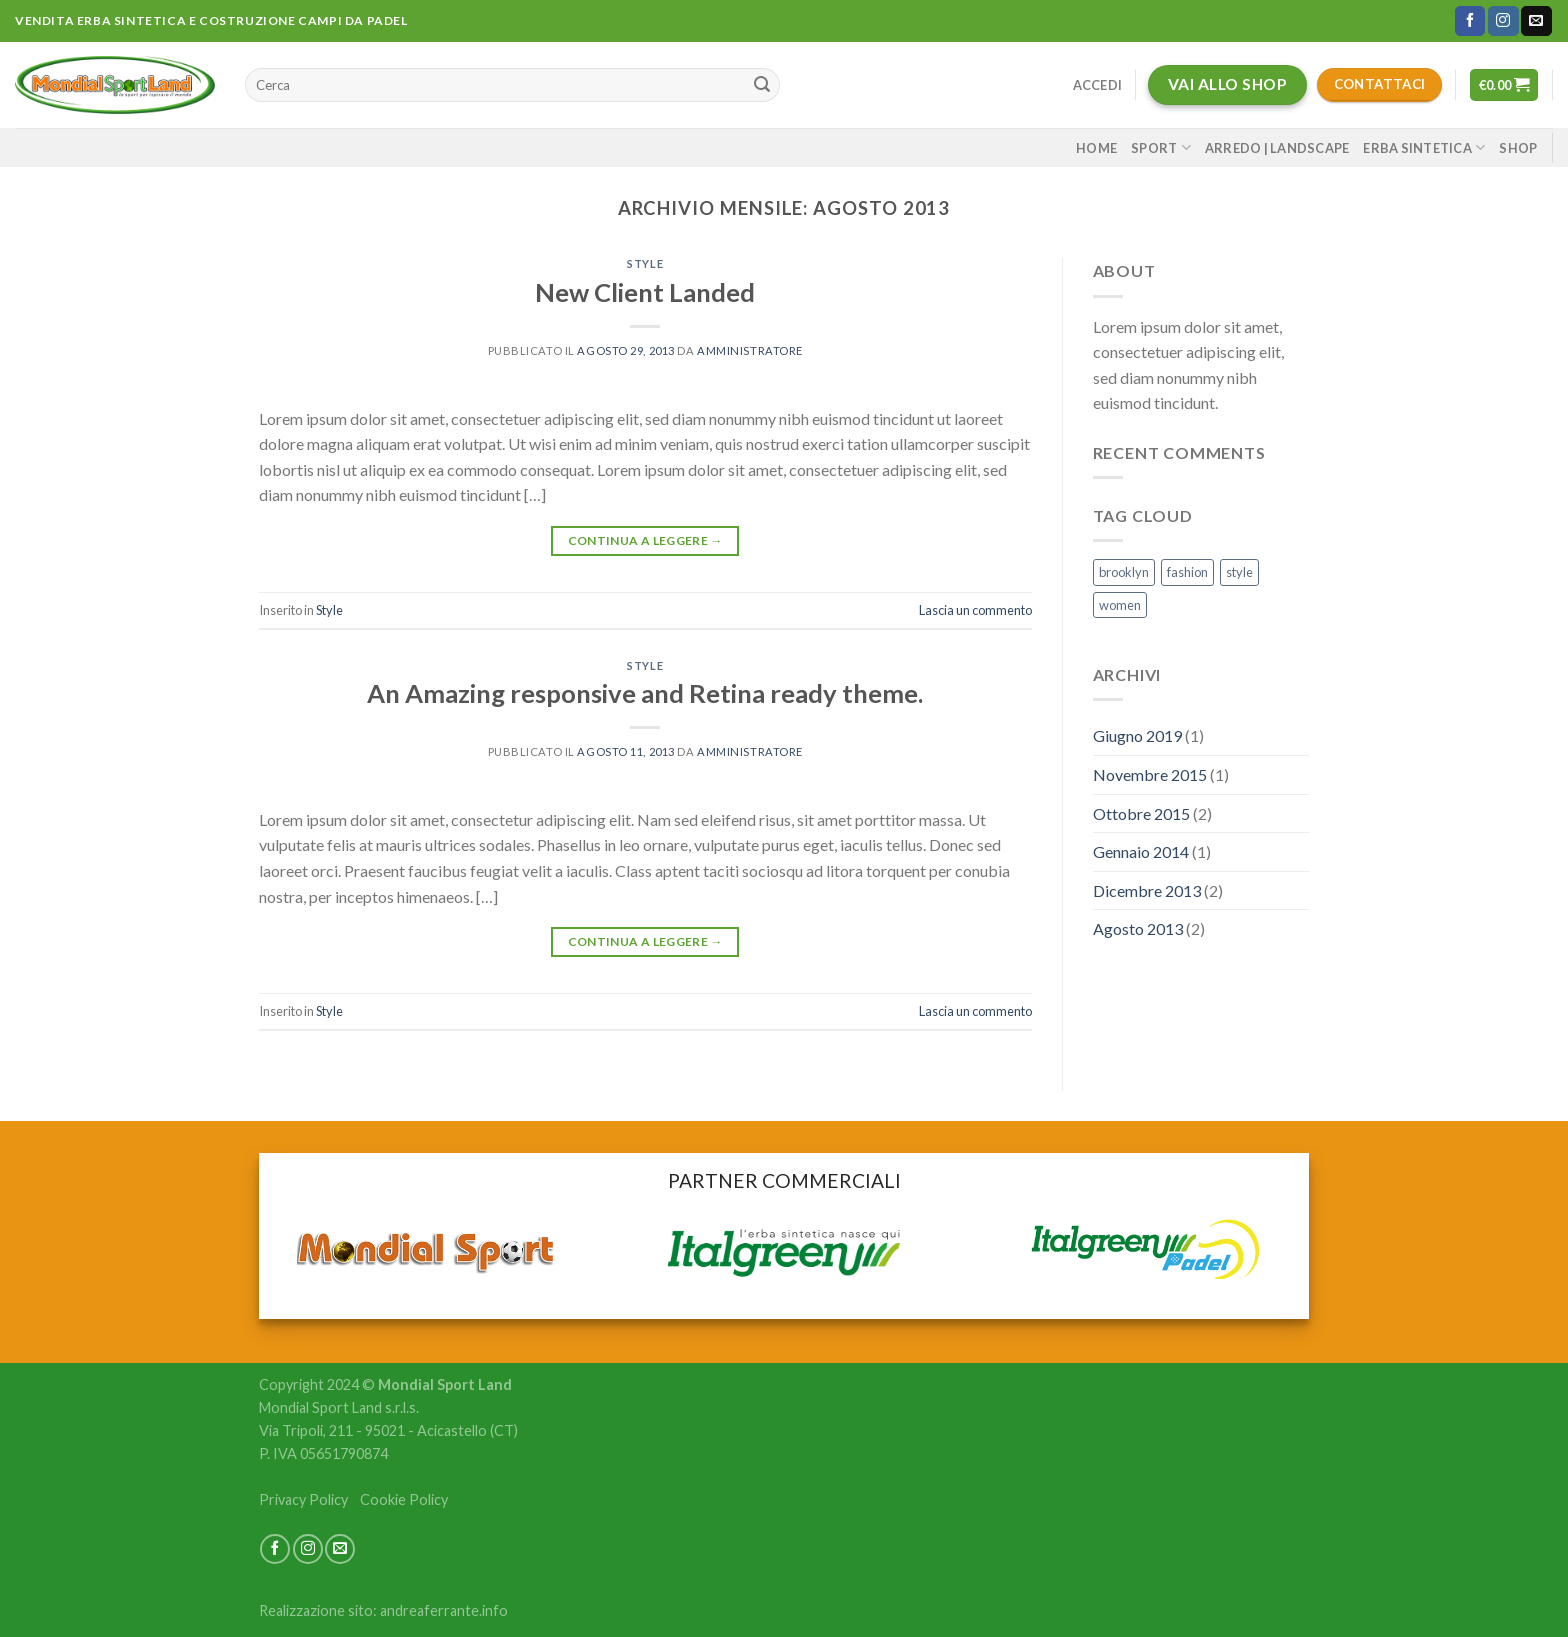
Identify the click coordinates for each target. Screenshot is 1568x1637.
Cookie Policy (404, 1499)
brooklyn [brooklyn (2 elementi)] (1124, 572)
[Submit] (762, 85)
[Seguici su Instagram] (1503, 21)
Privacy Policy (303, 1499)
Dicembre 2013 (1147, 890)
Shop (1518, 148)
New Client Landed (645, 292)
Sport (1161, 147)
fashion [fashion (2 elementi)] (1187, 572)
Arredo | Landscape (1277, 148)
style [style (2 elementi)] (1239, 572)
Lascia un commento (975, 610)
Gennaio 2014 (1141, 851)
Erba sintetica (1424, 147)
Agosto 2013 (1138, 928)
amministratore (750, 350)
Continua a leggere (645, 540)
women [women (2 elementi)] (1120, 605)
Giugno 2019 (1137, 735)
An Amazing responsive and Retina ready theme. (645, 693)
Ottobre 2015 (1141, 813)
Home (1096, 148)
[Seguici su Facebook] (1470, 21)
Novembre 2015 (1150, 774)
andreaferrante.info (444, 1610)
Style (645, 263)
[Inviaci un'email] (1536, 21)
